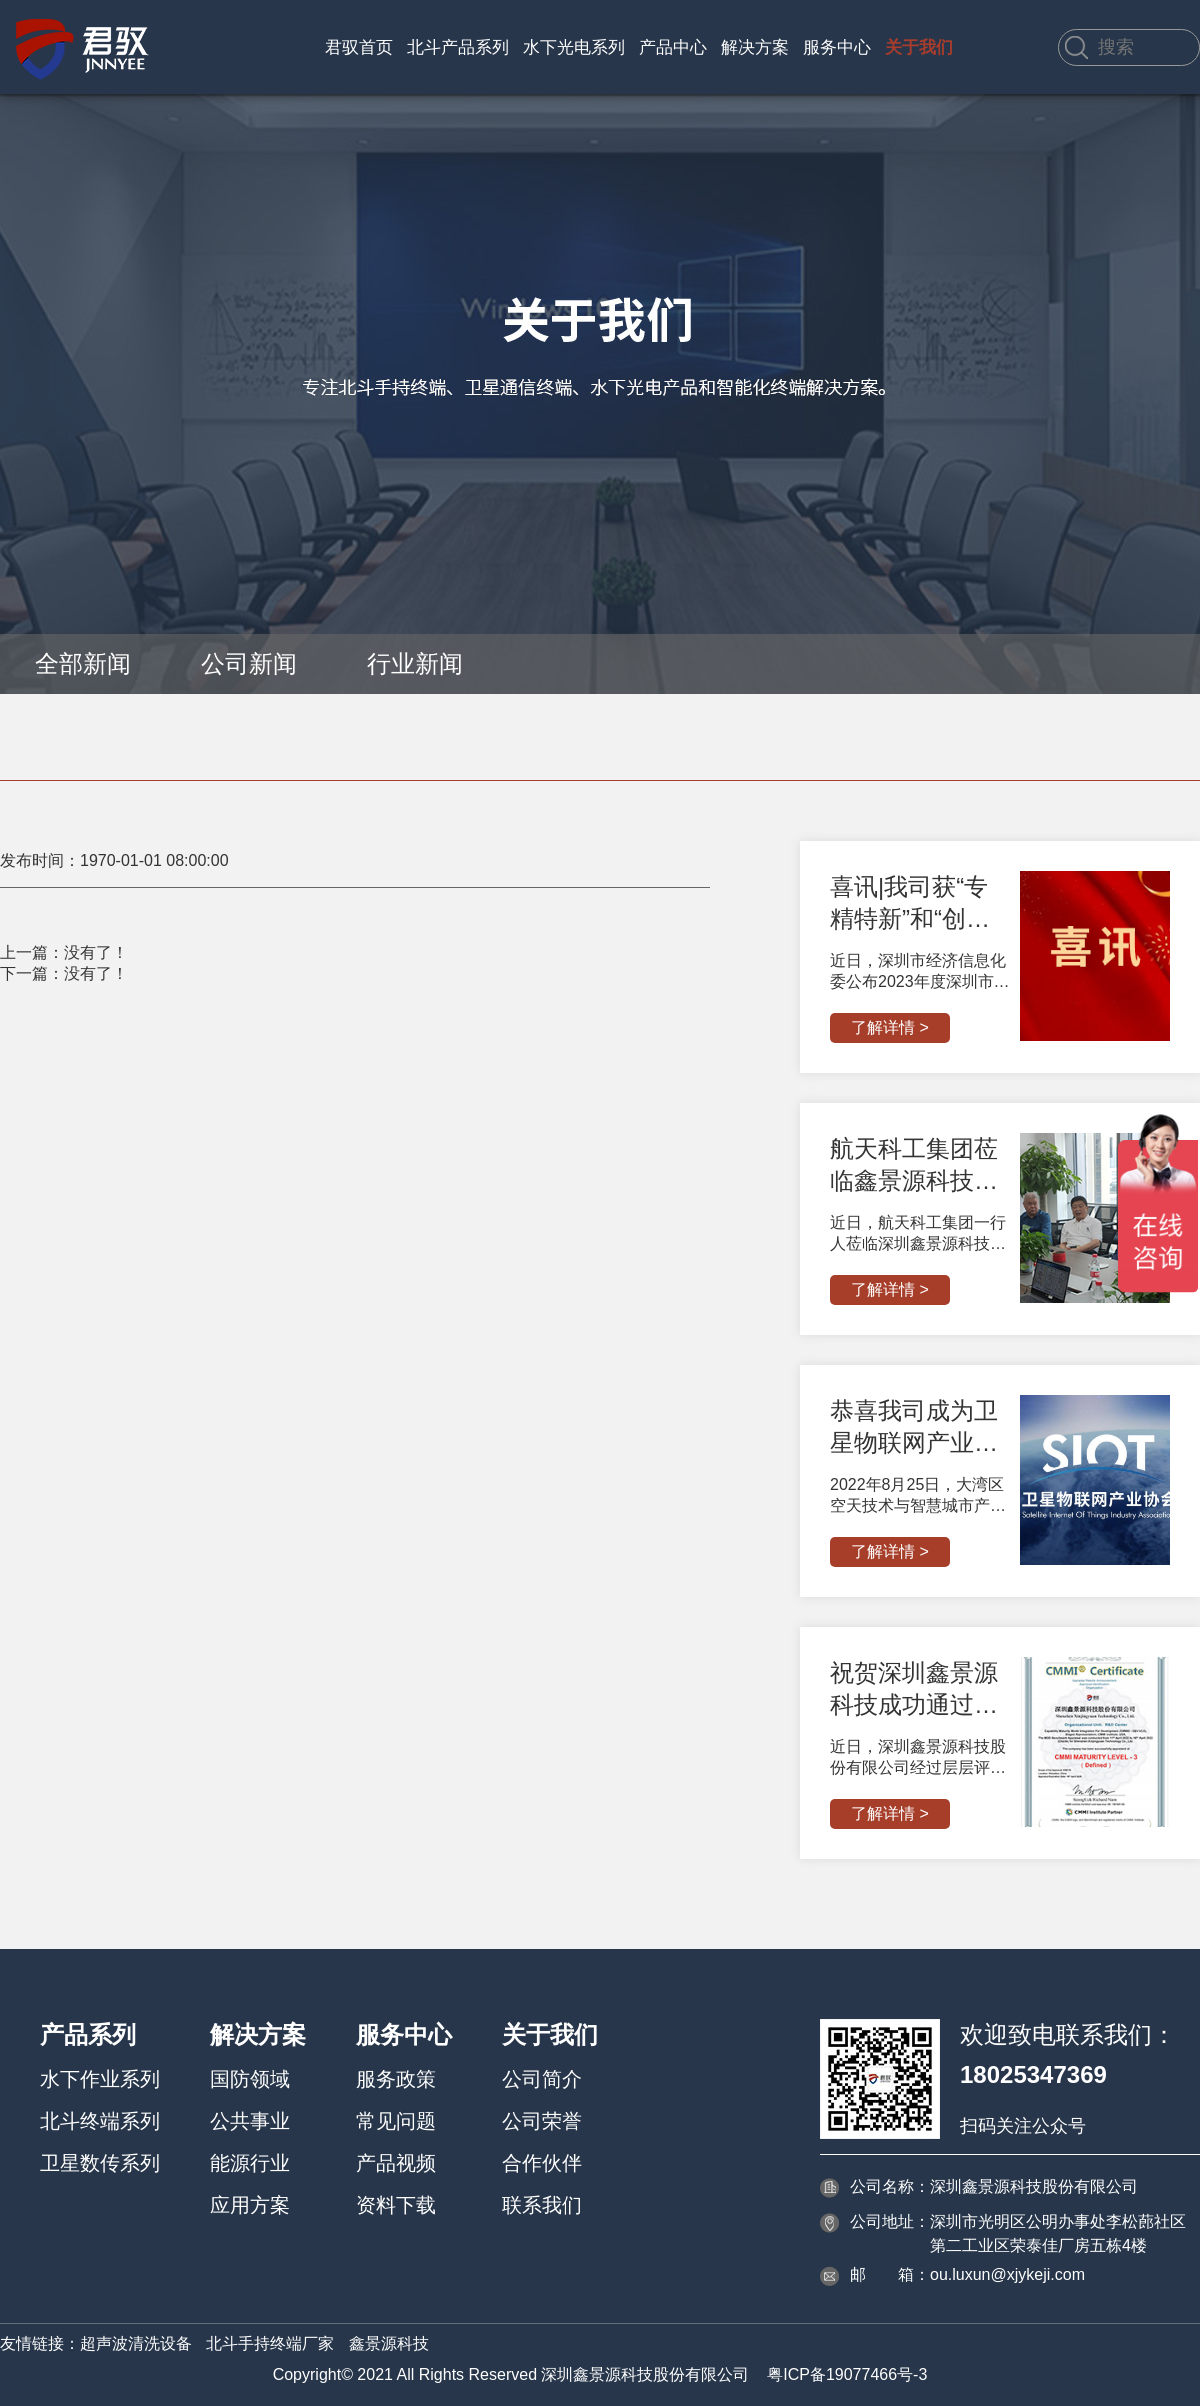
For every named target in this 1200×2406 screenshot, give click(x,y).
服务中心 (837, 47)
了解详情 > (890, 1027)
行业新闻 (415, 663)
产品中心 (673, 47)
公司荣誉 (542, 2121)
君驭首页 (359, 47)
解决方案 (755, 47)
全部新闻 (83, 663)
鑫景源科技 (389, 2343)
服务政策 (396, 2079)
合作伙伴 (542, 2163)
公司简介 (542, 2079)
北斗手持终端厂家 (270, 2343)
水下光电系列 (574, 47)
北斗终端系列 (100, 2121)
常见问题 (396, 2121)
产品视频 (396, 2163)
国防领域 (250, 2079)
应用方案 (250, 2205)
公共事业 (250, 2121)
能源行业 (250, 2163)
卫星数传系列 (100, 2163)
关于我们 (919, 47)
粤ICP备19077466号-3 (847, 2374)
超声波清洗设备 (136, 2343)
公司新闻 (249, 663)
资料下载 (396, 2205)
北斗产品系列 (458, 47)
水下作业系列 (100, 2079)
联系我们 (542, 2205)
